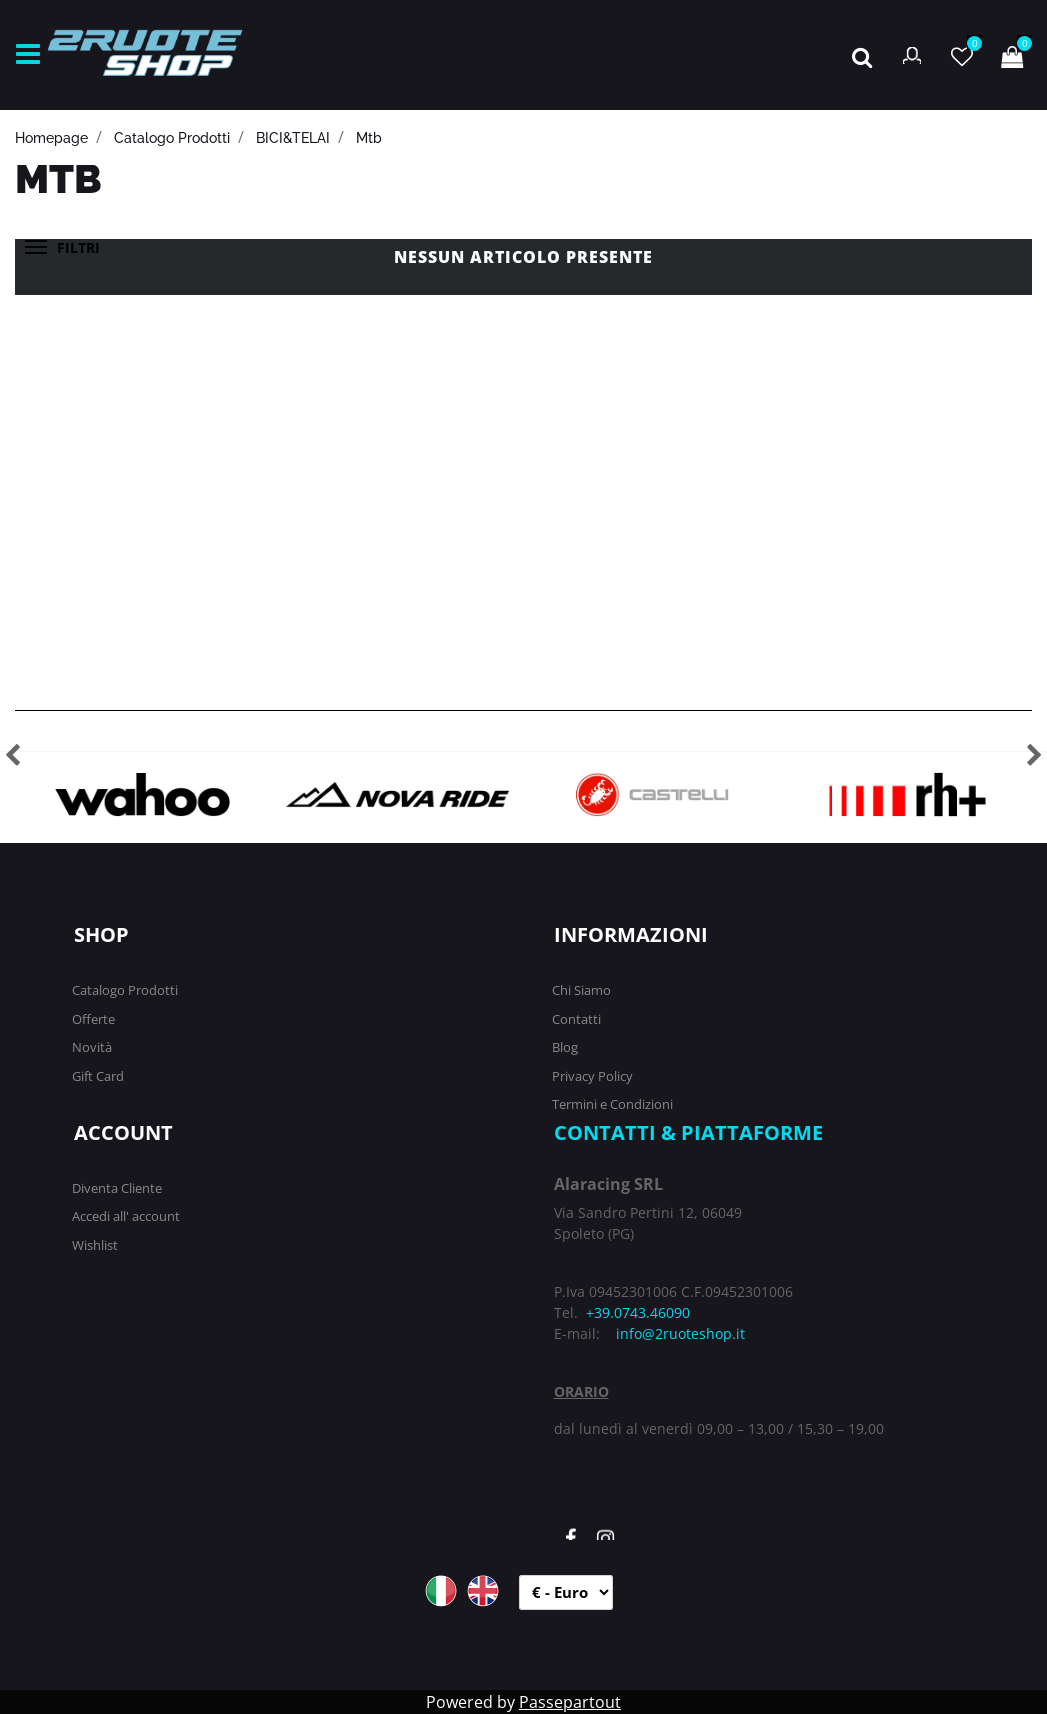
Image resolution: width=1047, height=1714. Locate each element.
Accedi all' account (126, 1216)
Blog (565, 1047)
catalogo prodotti (172, 138)
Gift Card (98, 1076)
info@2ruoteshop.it (680, 1333)
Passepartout (570, 1702)
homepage (51, 138)
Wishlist (95, 1245)
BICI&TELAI (293, 138)
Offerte (93, 1019)
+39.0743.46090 (638, 1312)
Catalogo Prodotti (125, 990)
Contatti (576, 1019)
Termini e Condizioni (612, 1104)
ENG (483, 1591)
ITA (441, 1591)
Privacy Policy (592, 1076)
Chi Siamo (581, 990)
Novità (92, 1047)
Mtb (369, 138)
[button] (862, 55)
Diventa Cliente (117, 1188)
